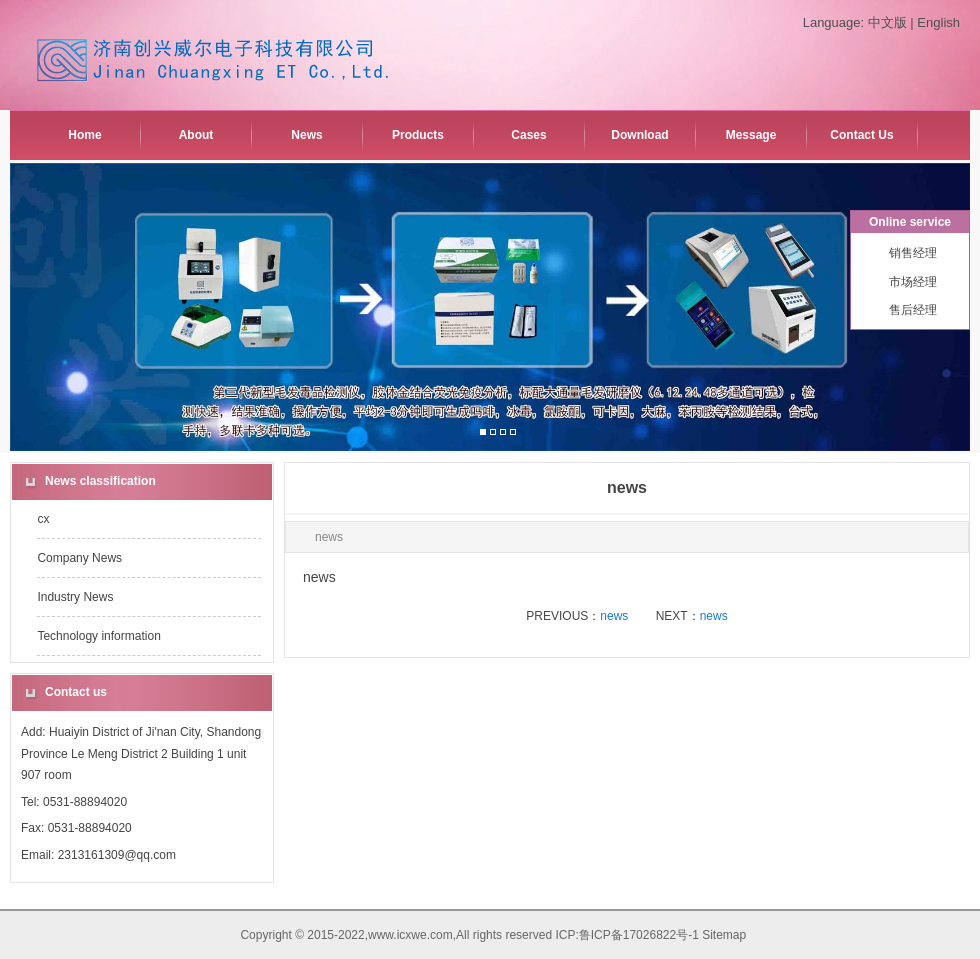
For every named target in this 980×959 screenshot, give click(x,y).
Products (418, 135)
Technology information (98, 636)
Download (639, 135)
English (938, 22)
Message (751, 135)
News (306, 135)
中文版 (887, 22)
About (196, 135)
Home (84, 135)
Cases (528, 135)
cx (43, 519)
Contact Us (861, 135)
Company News (79, 558)
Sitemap (724, 935)
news (614, 616)
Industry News (75, 597)
